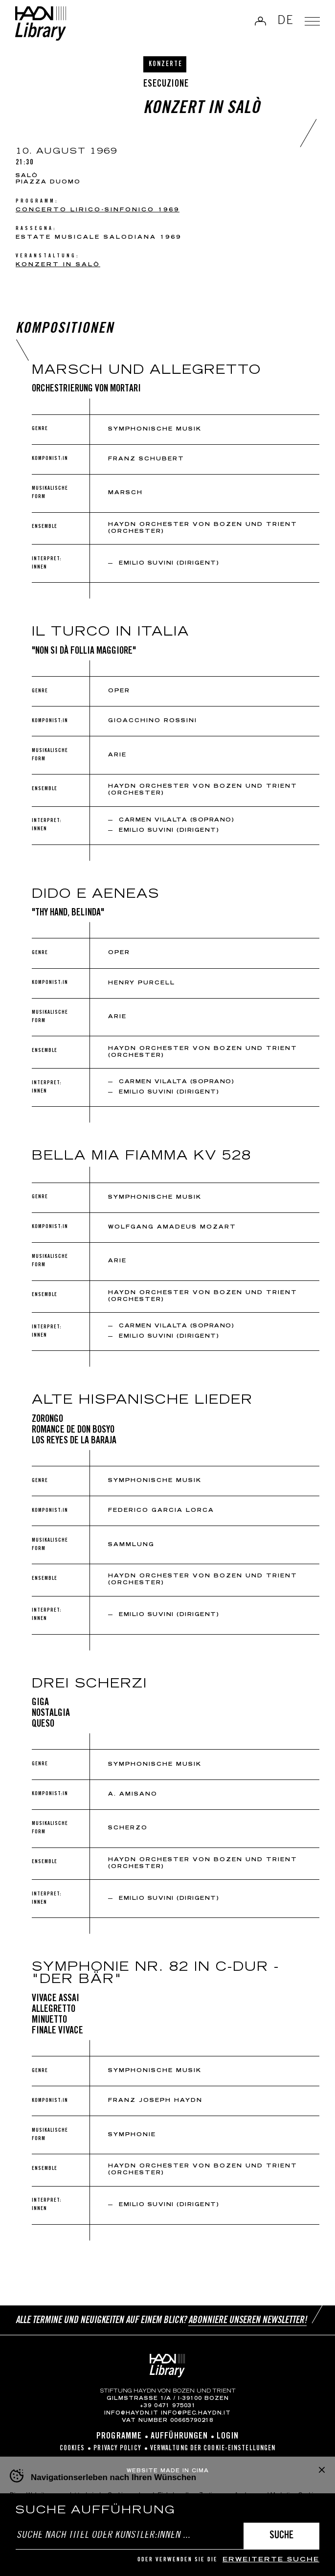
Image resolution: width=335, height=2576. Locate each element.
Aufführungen (179, 2436)
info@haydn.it (131, 2413)
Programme (119, 2436)
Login (228, 2436)
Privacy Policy (117, 2448)
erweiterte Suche (271, 2560)
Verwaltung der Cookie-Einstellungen (213, 2448)
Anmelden (259, 21)
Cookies (72, 2448)
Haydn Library (42, 24)
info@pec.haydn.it (196, 2413)
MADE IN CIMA (184, 2471)
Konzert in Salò (58, 265)
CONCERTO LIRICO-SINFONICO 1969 (97, 210)
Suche (281, 2536)
